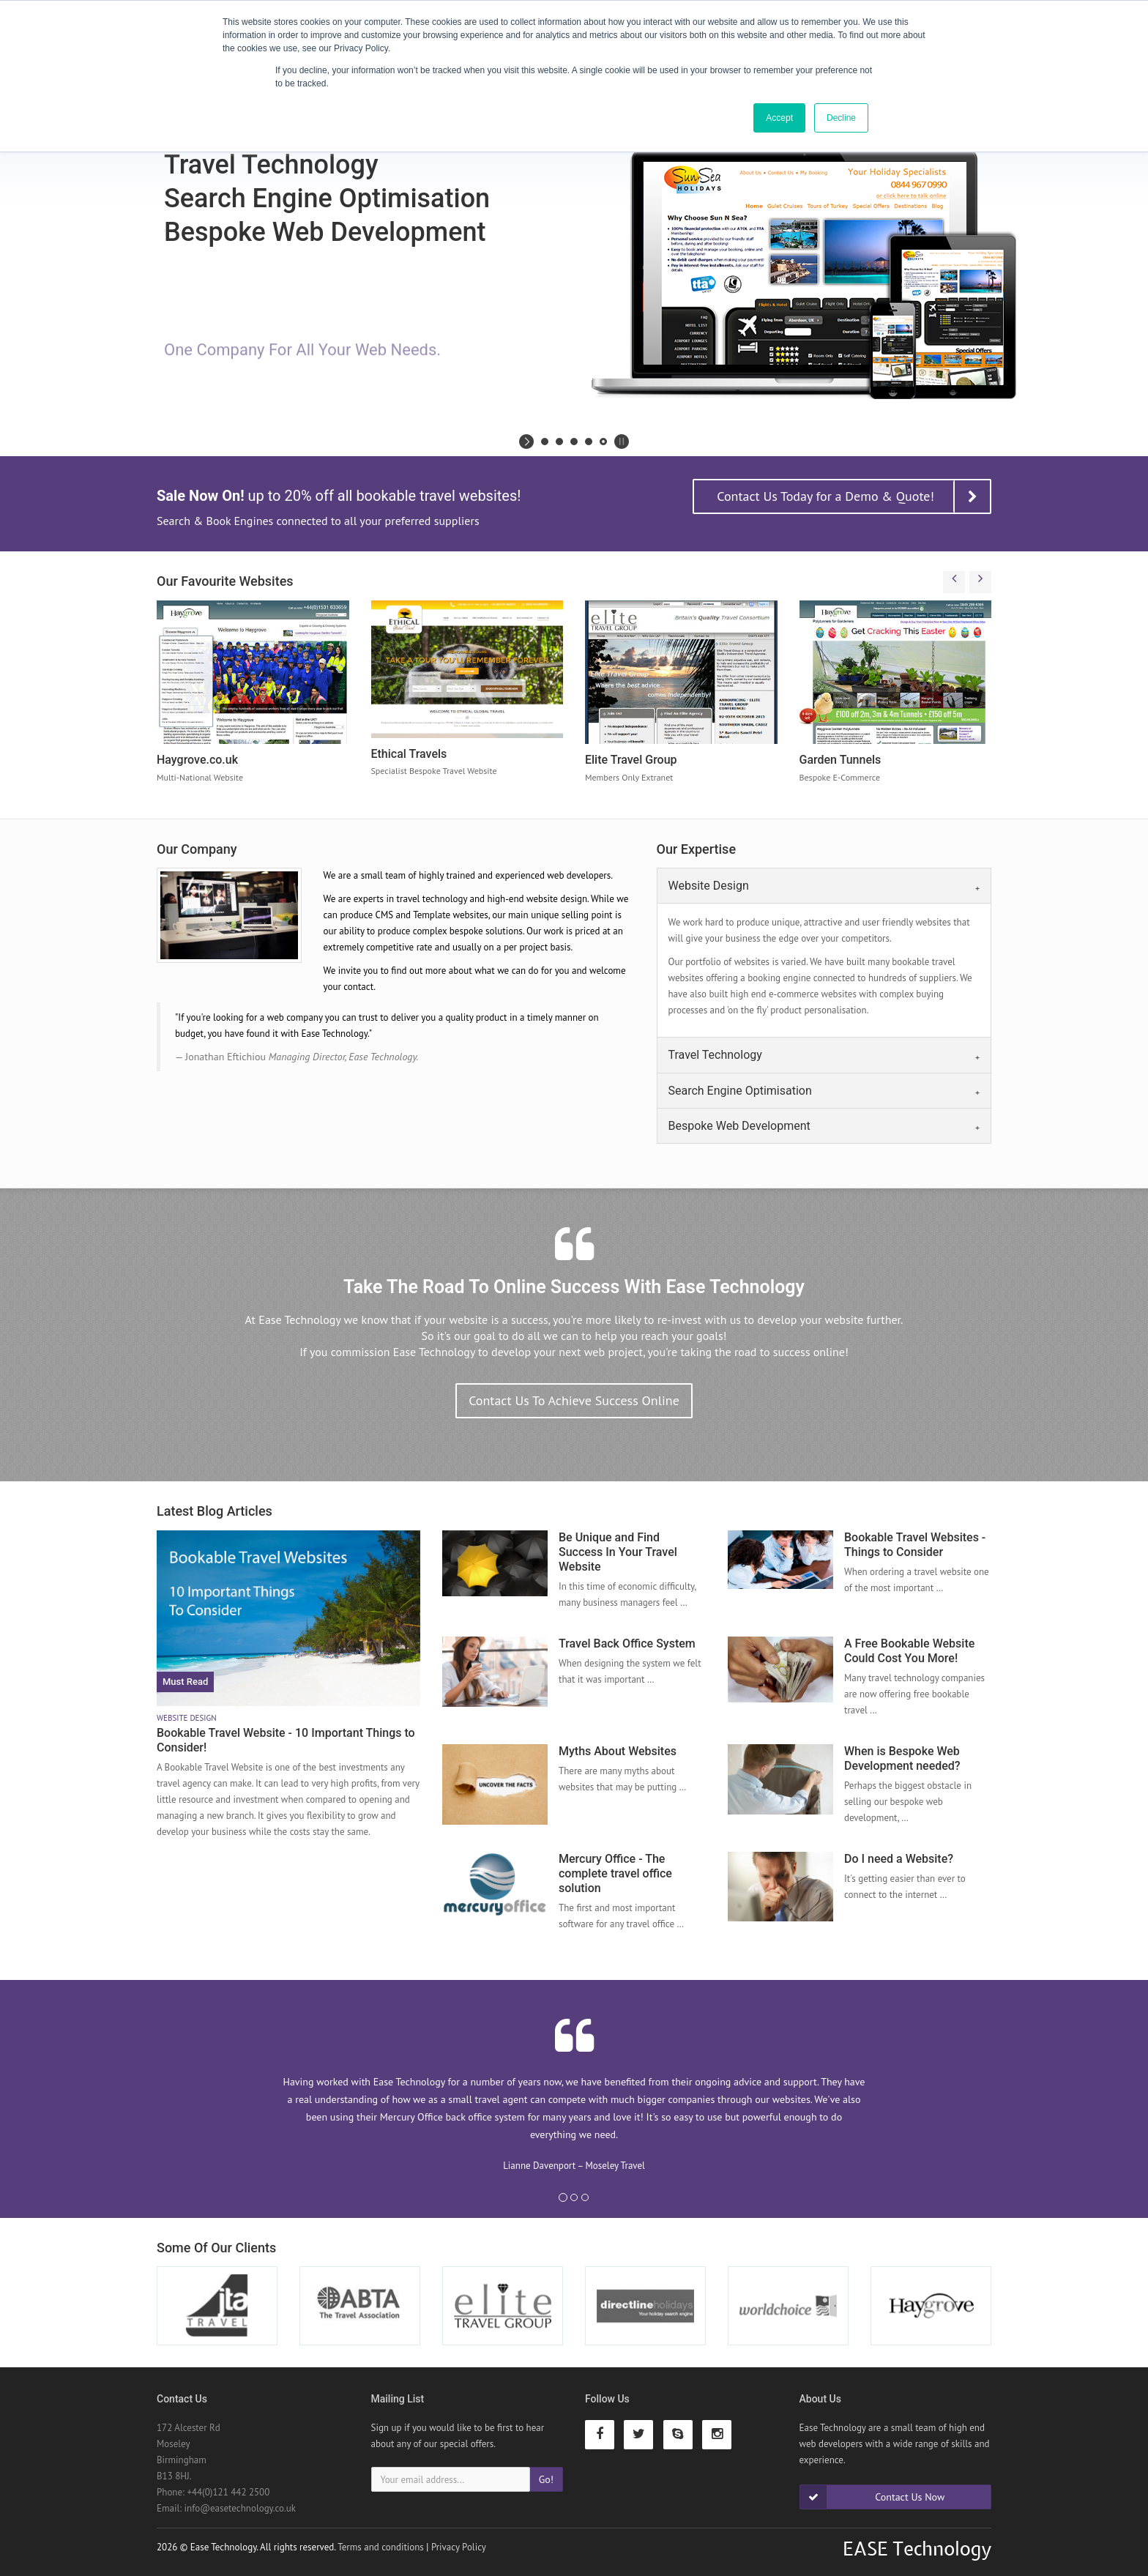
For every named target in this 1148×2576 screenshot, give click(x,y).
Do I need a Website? (898, 1859)
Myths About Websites (617, 1751)
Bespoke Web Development (739, 1126)
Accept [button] (779, 118)
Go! (546, 2479)
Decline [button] (841, 118)
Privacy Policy (458, 2547)
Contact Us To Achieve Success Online (574, 1400)
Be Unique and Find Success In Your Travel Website (618, 1552)
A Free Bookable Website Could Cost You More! (909, 1651)
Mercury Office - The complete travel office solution (615, 1873)
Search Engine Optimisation (740, 1091)
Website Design (708, 886)
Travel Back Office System (627, 1643)
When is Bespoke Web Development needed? (902, 1758)
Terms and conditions (381, 2547)
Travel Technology (715, 1055)
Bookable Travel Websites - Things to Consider (914, 1544)
